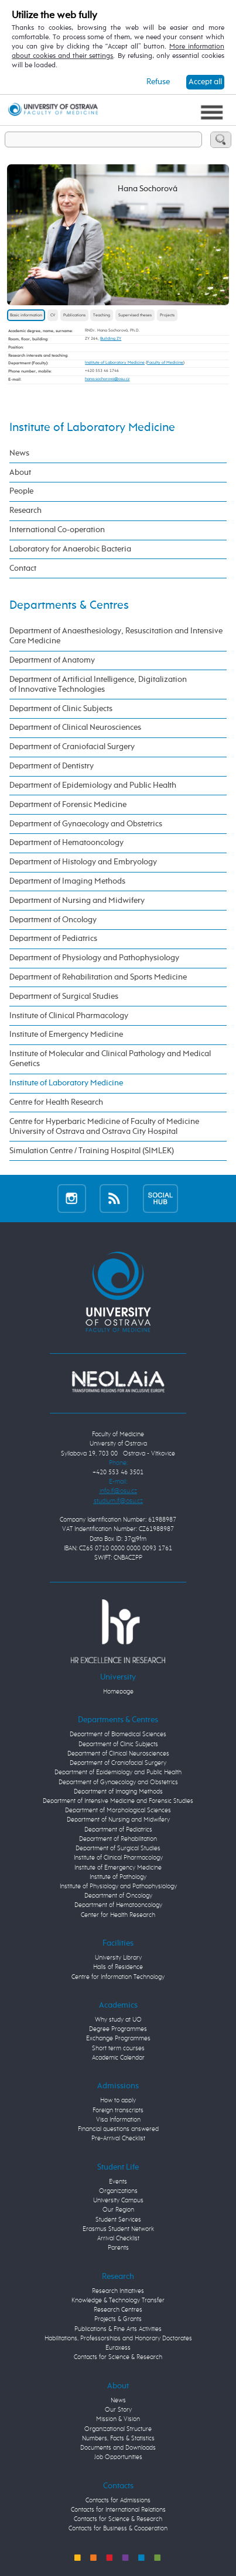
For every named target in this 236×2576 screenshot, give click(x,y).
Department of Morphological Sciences (118, 1810)
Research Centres (118, 2310)
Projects (167, 315)
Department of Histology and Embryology (83, 862)
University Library (118, 1958)
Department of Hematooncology (66, 843)
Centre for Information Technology (118, 1977)
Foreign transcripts (118, 2110)
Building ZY (110, 338)
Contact (22, 568)
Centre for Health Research (56, 1102)
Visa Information (118, 2120)
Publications (74, 315)
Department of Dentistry (51, 766)
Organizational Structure (118, 2429)
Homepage (118, 1692)
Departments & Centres (69, 605)
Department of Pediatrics (53, 938)
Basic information (26, 315)
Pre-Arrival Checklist (118, 2139)
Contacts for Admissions (118, 2500)
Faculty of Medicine (165, 362)
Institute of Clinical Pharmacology (68, 1016)
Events (118, 2182)
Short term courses (118, 2048)
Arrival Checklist (118, 2239)
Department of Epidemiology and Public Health (92, 785)
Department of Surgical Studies (63, 996)
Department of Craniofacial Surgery (72, 747)
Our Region (118, 2210)
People (21, 491)
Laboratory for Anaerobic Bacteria (70, 549)
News (19, 453)
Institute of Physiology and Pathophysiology (118, 1886)
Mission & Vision (118, 2419)
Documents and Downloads (118, 2448)
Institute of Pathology (118, 1877)
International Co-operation (57, 530)
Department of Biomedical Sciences (118, 1734)
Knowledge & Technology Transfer (118, 2300)
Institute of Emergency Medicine (66, 1034)
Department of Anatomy (52, 660)
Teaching (101, 315)
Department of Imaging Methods (67, 881)
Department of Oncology (53, 920)
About (20, 472)
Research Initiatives (118, 2291)
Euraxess (118, 2348)
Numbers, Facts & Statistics (118, 2438)
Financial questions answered (118, 2129)
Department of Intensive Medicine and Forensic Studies (118, 1801)
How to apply (118, 2100)
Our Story (118, 2410)
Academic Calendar (118, 2058)
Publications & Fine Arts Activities (118, 2329)
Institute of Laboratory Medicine (115, 362)
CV (52, 315)
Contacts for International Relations (118, 2510)
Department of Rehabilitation (118, 1839)
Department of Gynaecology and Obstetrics (85, 824)
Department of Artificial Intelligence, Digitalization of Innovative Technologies (98, 684)
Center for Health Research (118, 1915)
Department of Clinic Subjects (60, 709)
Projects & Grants (118, 2319)
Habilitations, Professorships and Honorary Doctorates (118, 2338)
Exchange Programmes (118, 2039)
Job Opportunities (118, 2457)
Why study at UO (118, 2020)
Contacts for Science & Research (118, 2357)
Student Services (118, 2220)
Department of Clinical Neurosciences (75, 727)
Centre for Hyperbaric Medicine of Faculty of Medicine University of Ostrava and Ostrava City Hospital (104, 1127)
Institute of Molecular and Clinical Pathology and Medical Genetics (110, 1059)
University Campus (118, 2200)
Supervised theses (135, 315)
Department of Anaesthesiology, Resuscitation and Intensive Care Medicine (116, 636)
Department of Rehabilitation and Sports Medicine (98, 977)
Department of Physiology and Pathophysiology (94, 958)
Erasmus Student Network (118, 2229)
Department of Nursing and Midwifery (77, 900)
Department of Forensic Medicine (67, 805)
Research (25, 510)
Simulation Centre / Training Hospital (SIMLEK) (91, 1151)
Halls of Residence (118, 1967)
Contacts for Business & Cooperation (118, 2529)
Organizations (118, 2191)
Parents (118, 2248)
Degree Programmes (118, 2029)
